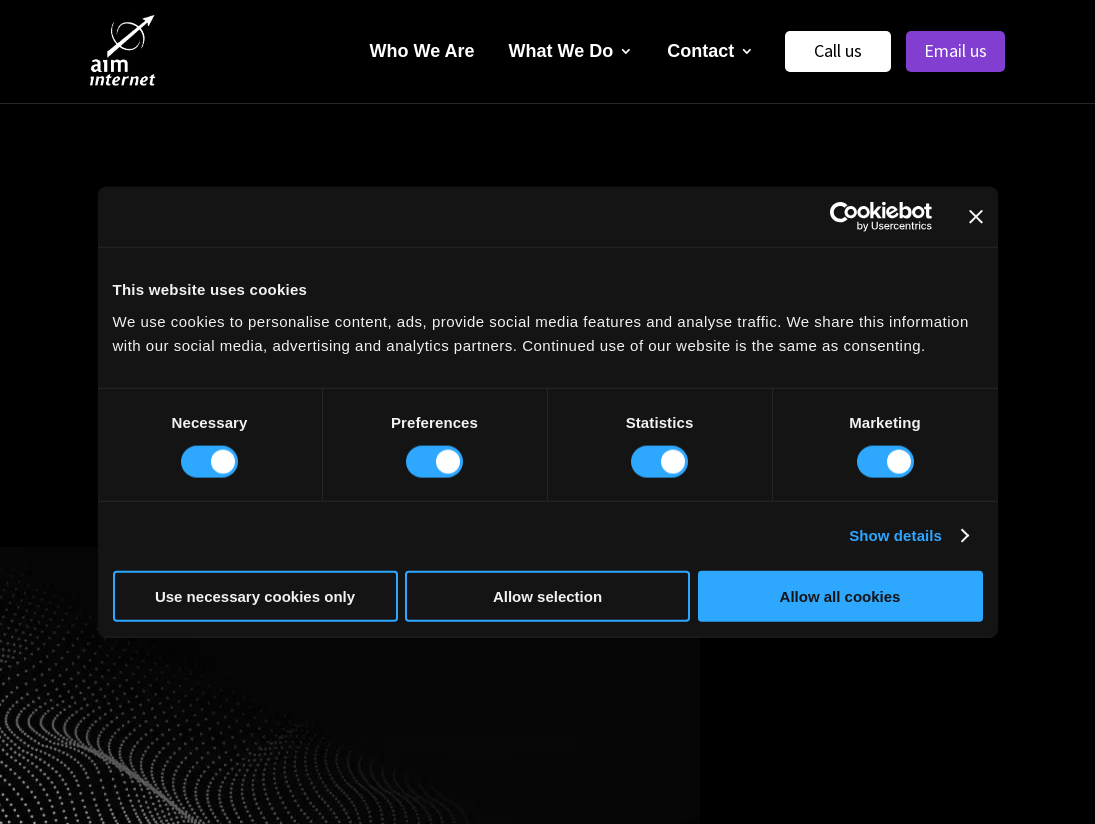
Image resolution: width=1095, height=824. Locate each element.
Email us (955, 50)
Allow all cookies (840, 595)
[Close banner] (976, 217)
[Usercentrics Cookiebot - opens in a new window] (844, 217)
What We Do (561, 51)
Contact (700, 51)
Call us (838, 50)
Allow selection (547, 595)
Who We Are (422, 51)
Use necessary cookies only (255, 595)
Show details (895, 535)
